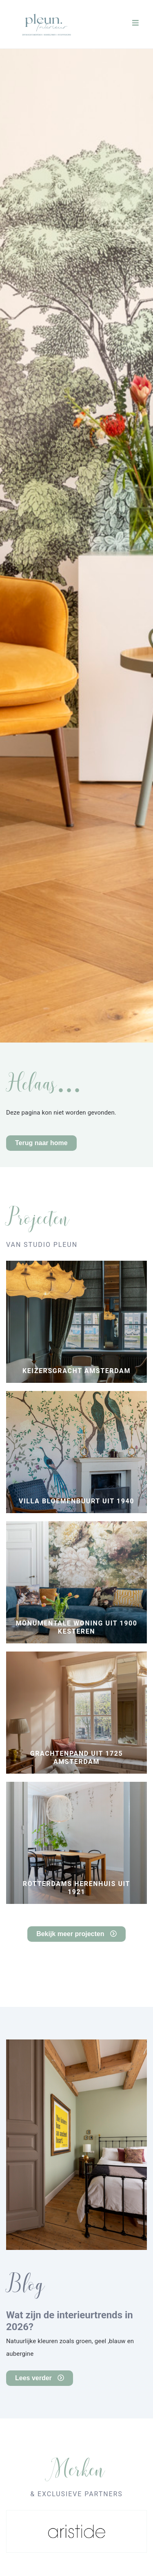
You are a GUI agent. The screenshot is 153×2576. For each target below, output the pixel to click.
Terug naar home (41, 1142)
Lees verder (39, 2377)
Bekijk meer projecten (76, 1933)
